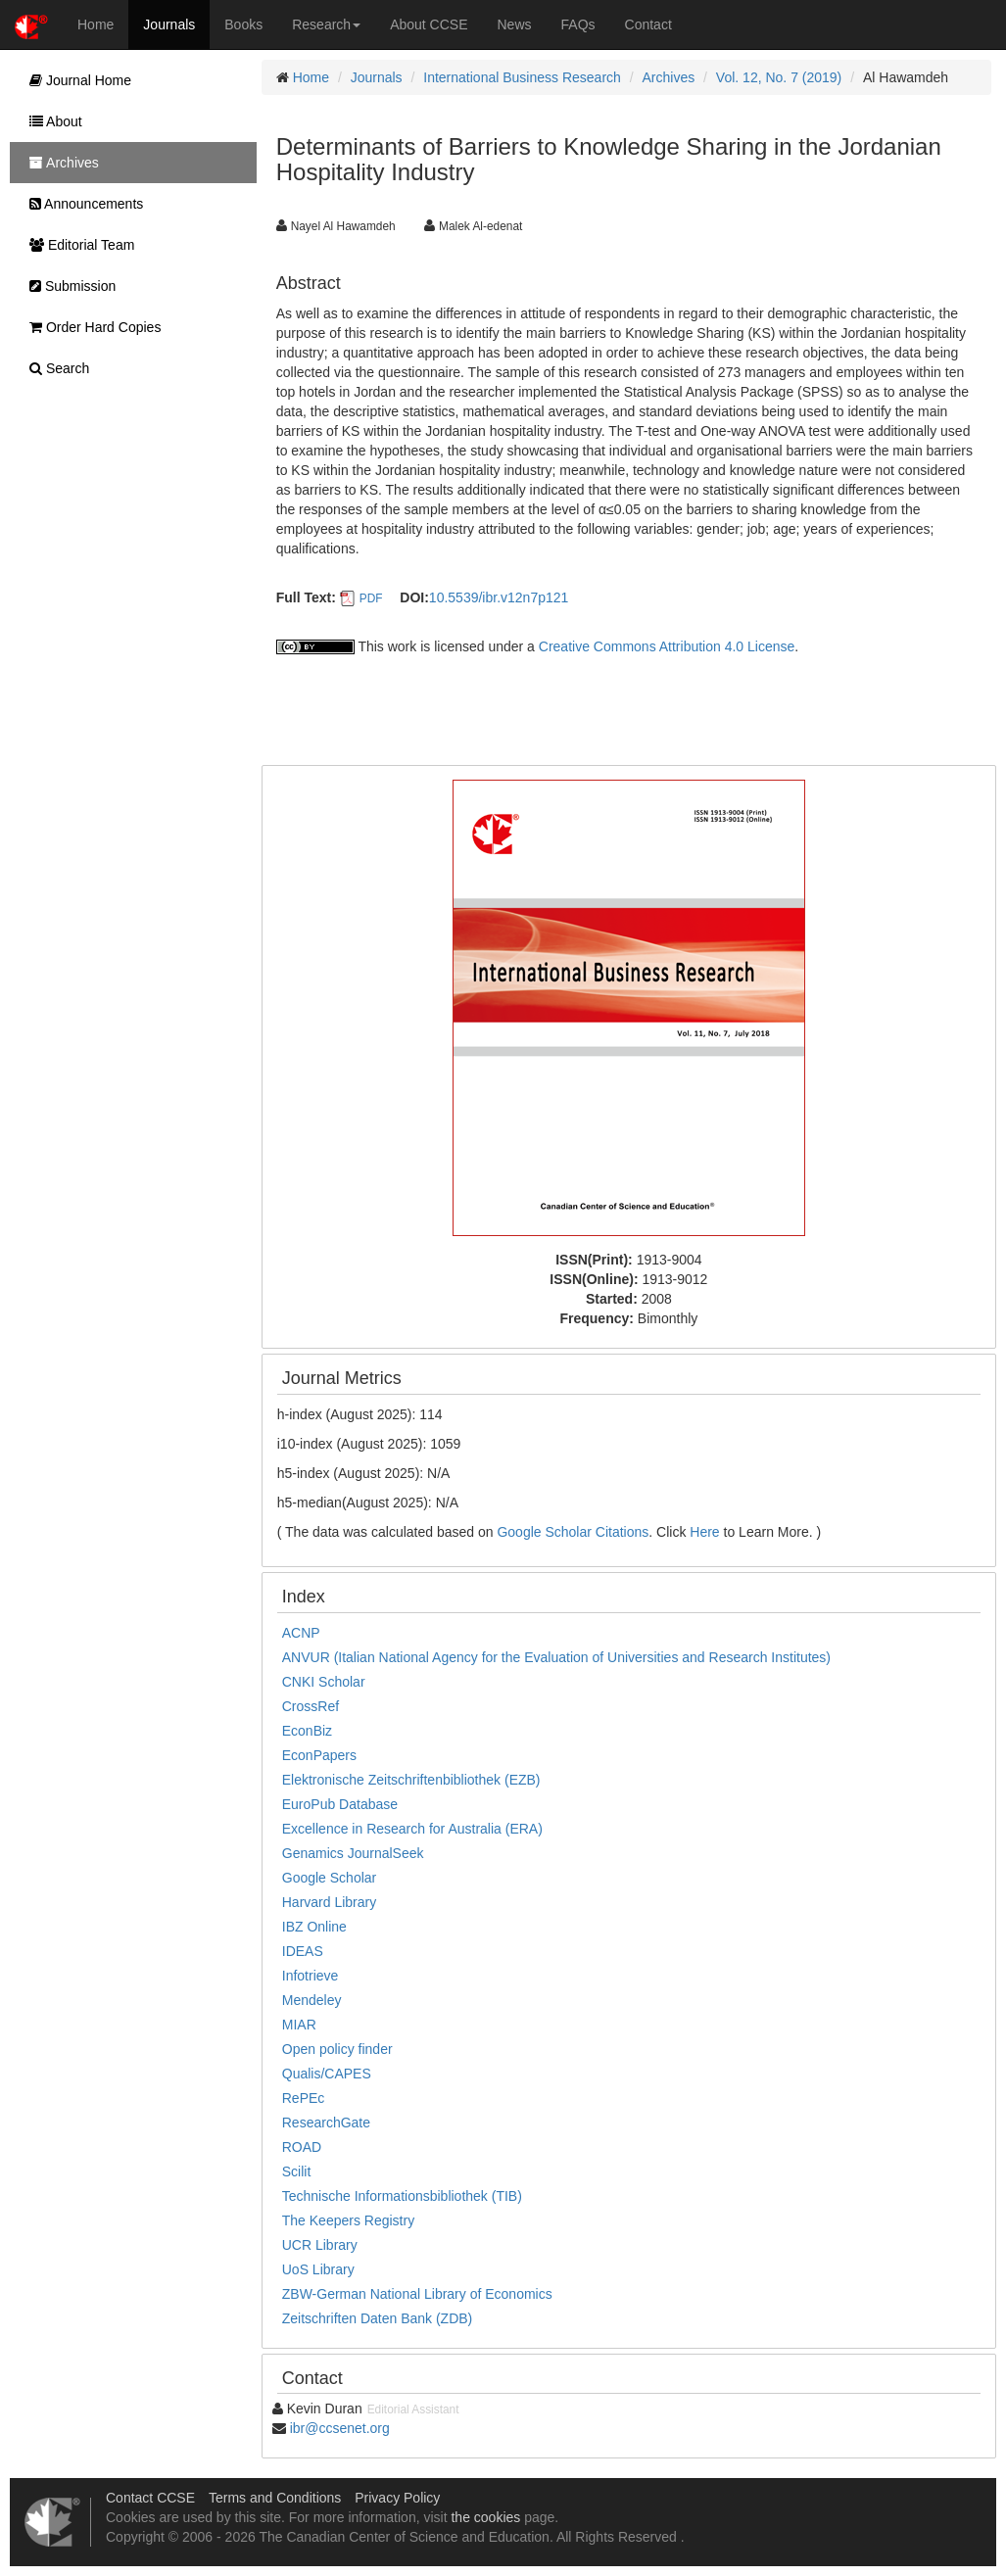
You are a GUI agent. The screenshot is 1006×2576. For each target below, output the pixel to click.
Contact (648, 24)
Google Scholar (329, 1877)
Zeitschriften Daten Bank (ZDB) (377, 2318)
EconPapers (319, 1755)
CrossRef (310, 1706)
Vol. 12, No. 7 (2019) (778, 77)
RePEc (303, 2098)
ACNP (301, 1633)
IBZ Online (314, 1926)
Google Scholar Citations (572, 1532)
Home (95, 24)
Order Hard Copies (90, 327)
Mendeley (312, 2000)
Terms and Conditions (275, 2497)
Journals (169, 24)
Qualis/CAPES (326, 2073)
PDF (371, 598)
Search (54, 368)
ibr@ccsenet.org (340, 2428)
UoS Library (318, 2269)
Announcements (81, 204)
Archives (669, 77)
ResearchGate (326, 2122)
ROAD (301, 2147)
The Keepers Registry (348, 2220)
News (515, 24)
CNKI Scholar (323, 1682)
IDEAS (302, 1951)
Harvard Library (329, 1902)
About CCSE (428, 24)
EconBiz (307, 1731)
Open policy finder (337, 2049)
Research (326, 24)
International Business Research (522, 77)
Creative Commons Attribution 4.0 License (666, 646)
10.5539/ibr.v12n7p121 (498, 597)
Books (243, 24)
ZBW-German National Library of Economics (417, 2294)
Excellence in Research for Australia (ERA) (412, 1829)
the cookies (485, 2517)
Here (704, 1532)
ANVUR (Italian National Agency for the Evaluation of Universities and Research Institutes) (556, 1657)
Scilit (296, 2171)
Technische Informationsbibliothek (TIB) (402, 2196)
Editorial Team (77, 245)
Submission (68, 286)
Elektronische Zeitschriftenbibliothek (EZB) (411, 1780)
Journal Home (75, 80)
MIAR (299, 2024)
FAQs (578, 24)
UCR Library (320, 2245)
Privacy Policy (397, 2497)
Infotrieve (310, 1975)
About (51, 121)
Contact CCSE (150, 2497)
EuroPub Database (340, 1804)
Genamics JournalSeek (353, 1853)
